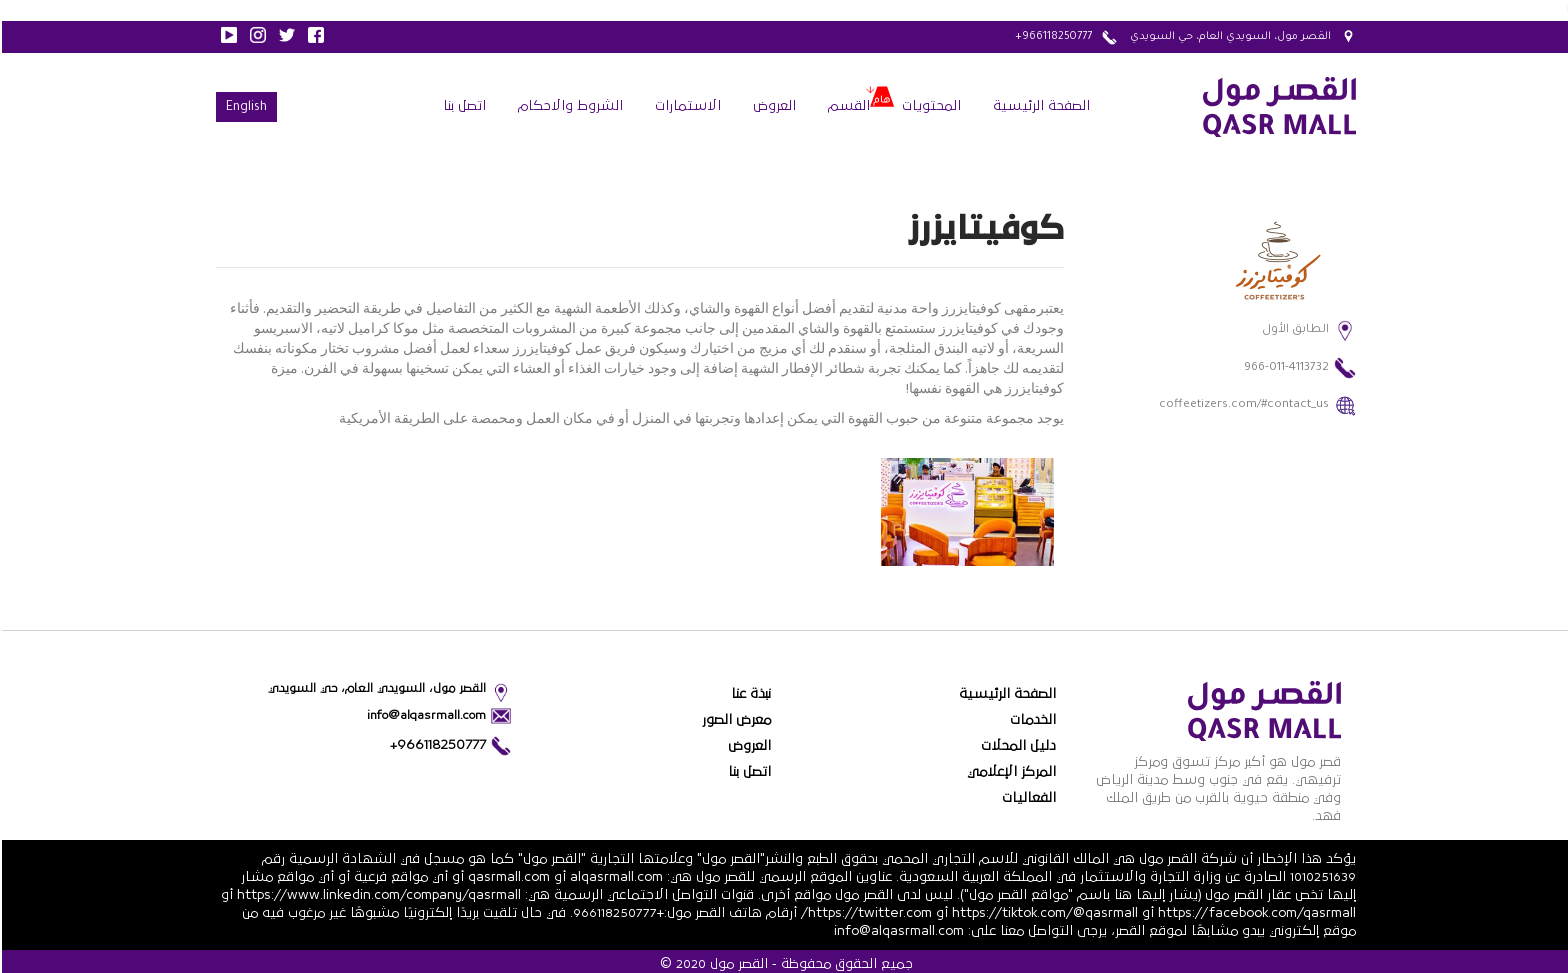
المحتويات (929, 106)
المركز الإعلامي (1009, 772)
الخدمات (1031, 720)
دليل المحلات (1016, 746)
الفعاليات (1027, 798)
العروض (772, 106)
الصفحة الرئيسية (1039, 106)
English (244, 108)
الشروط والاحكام (568, 106)
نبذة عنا (749, 694)
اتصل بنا (462, 106)
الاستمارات (686, 106)
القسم (847, 106)
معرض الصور (734, 720)
